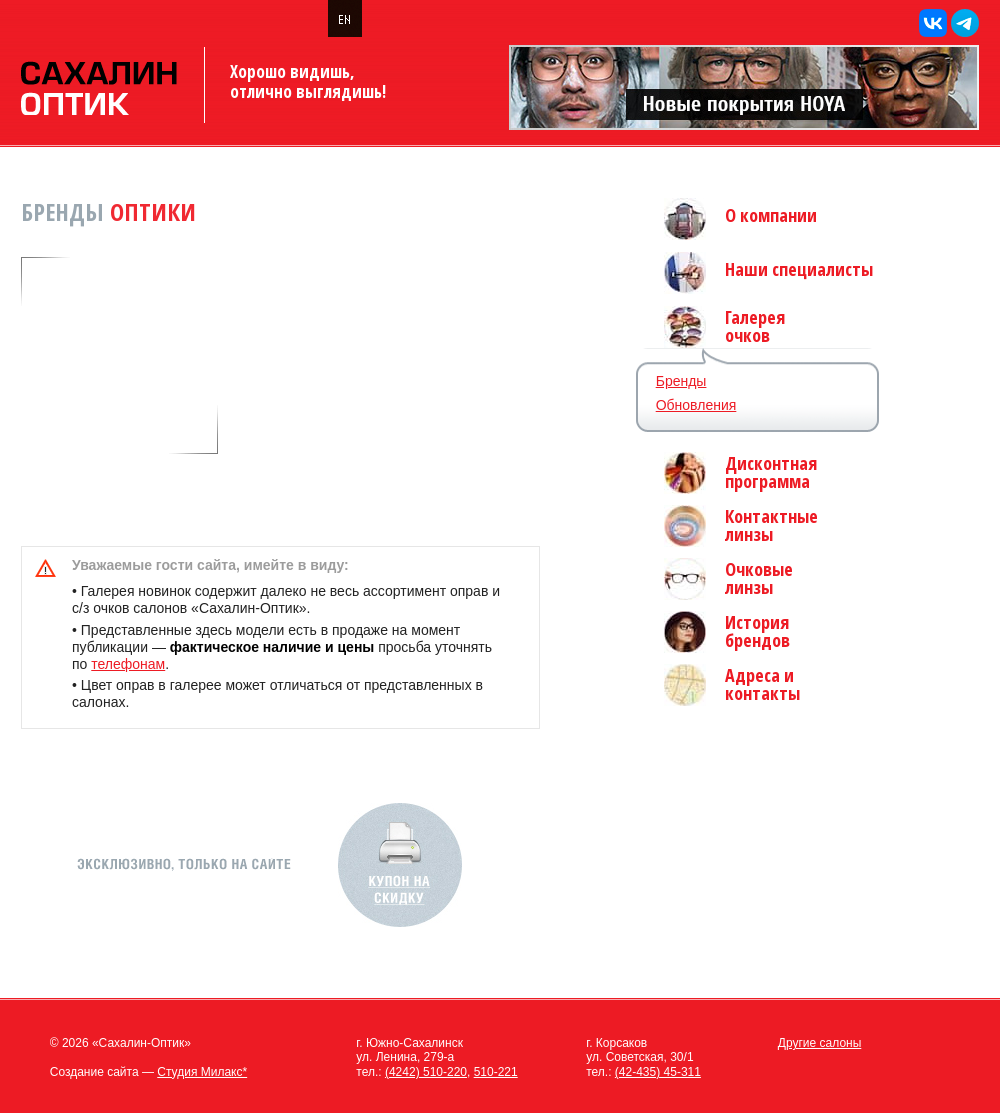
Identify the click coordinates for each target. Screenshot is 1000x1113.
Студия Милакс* (202, 1072)
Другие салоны (820, 1043)
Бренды (681, 381)
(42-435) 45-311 (658, 1072)
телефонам (128, 664)
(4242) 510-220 (426, 1072)
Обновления (696, 405)
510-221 (496, 1072)
